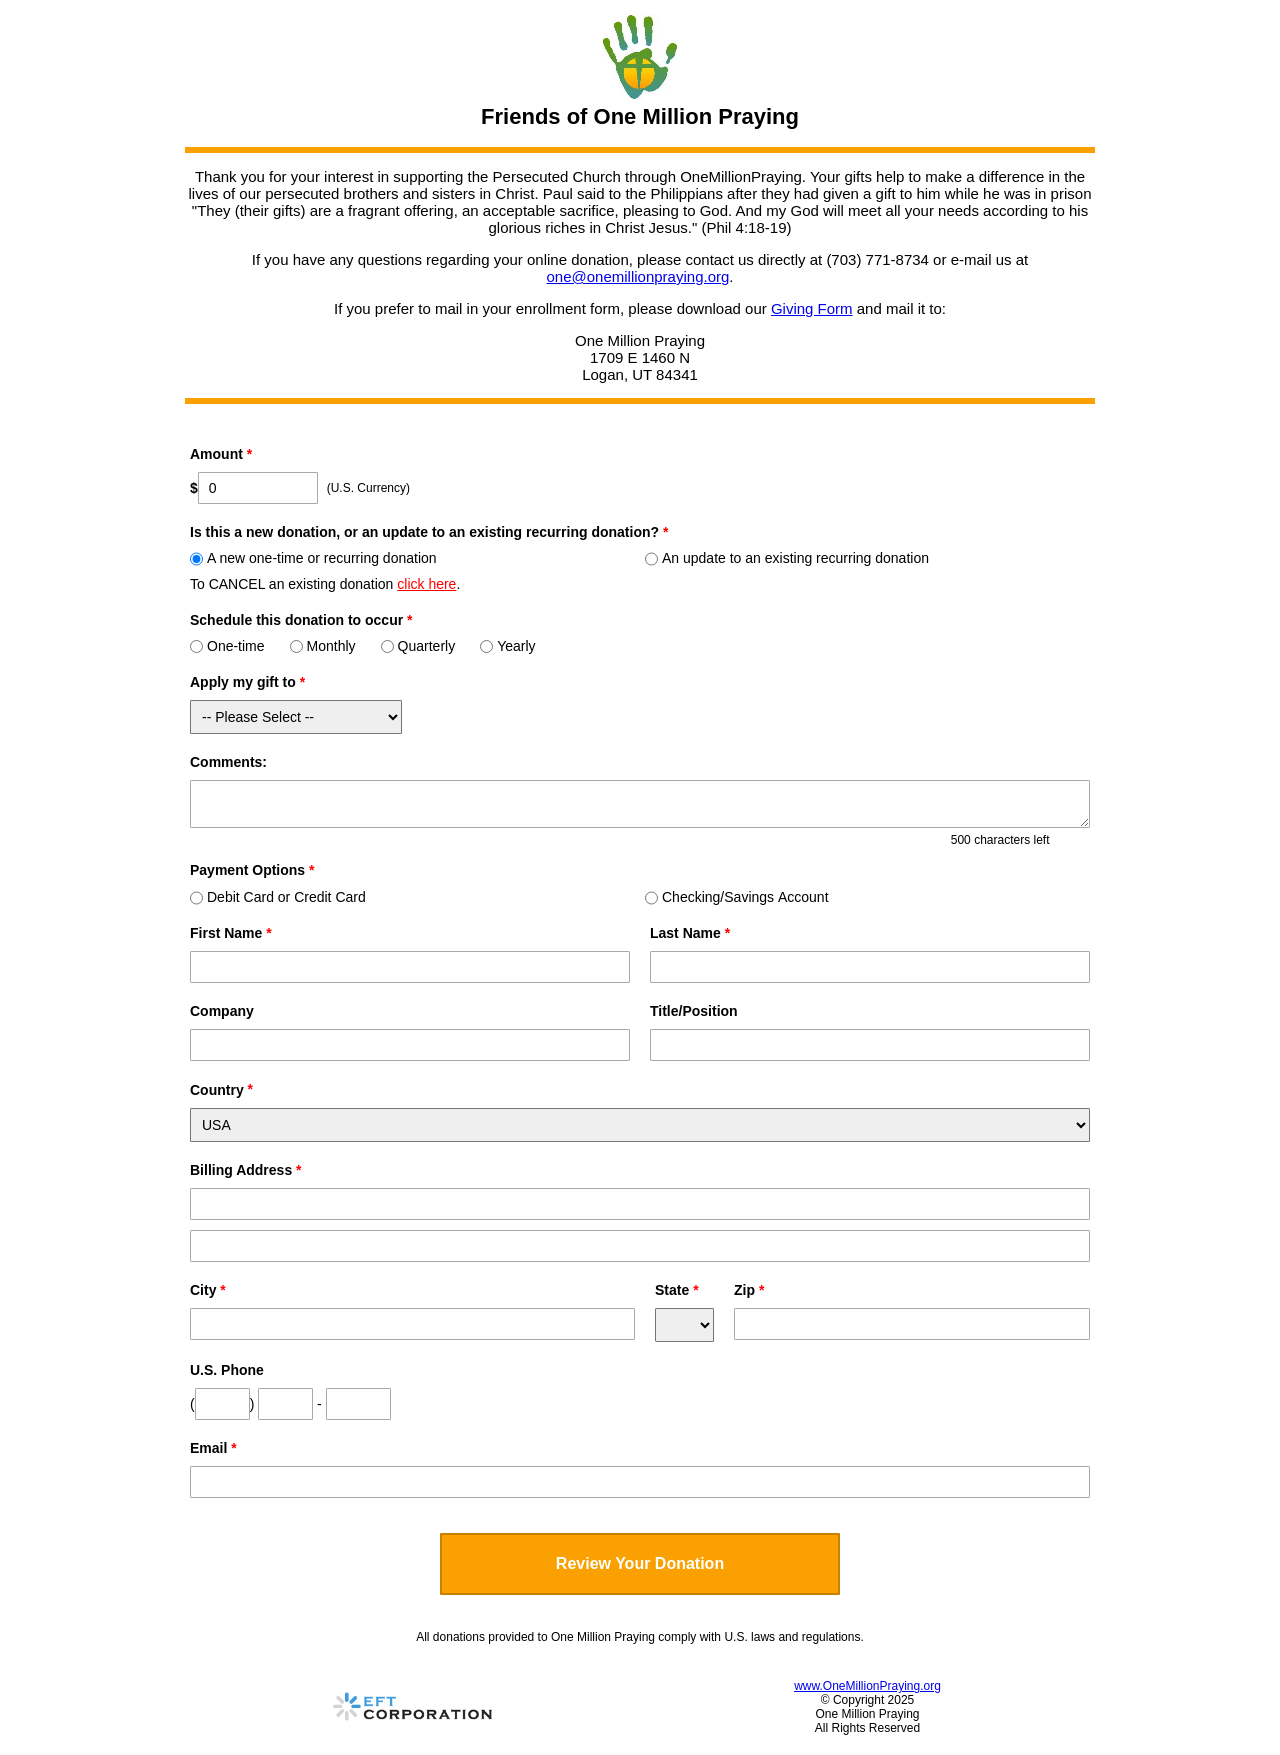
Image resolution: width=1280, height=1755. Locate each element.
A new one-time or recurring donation (313, 558)
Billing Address (246, 1170)
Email (213, 1448)
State (677, 1290)
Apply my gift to (247, 682)
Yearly (507, 646)
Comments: (228, 762)
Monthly (323, 646)
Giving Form (812, 308)
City (208, 1290)
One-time (227, 646)
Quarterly (418, 646)
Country (217, 1090)
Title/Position (694, 1011)
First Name (231, 933)
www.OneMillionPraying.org (867, 1686)
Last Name (690, 933)
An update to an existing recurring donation (787, 558)
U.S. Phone (227, 1370)
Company (222, 1011)
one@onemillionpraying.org (637, 276)
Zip (749, 1290)
